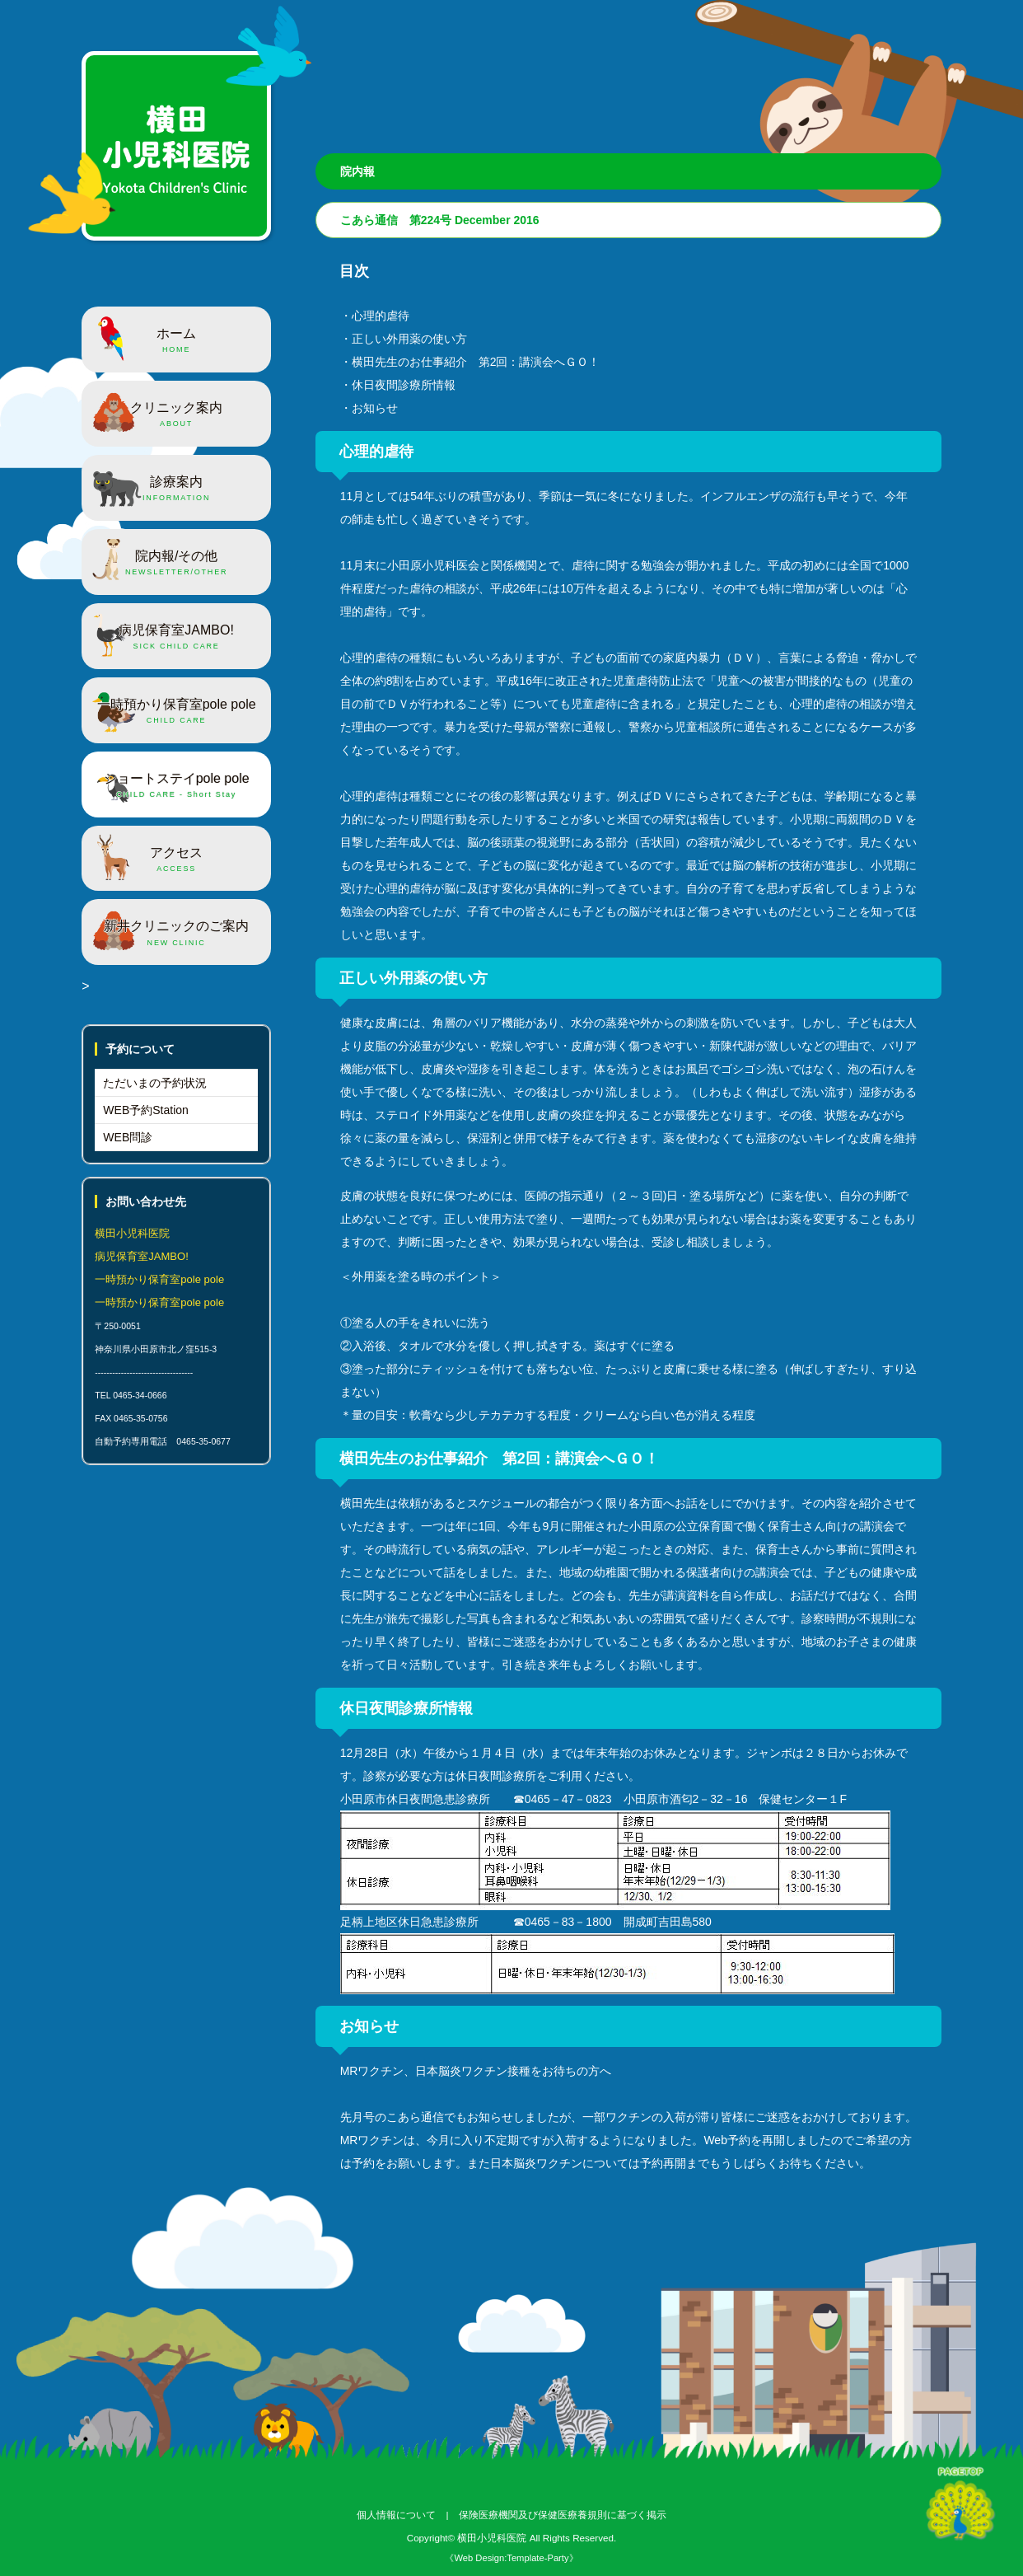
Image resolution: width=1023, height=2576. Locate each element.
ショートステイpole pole (176, 786)
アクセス (176, 860)
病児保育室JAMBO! (176, 638)
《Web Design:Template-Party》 (511, 2558)
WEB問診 (127, 1137)
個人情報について (396, 2514)
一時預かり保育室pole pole (176, 712)
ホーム (176, 341)
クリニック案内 (176, 415)
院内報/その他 (176, 563)
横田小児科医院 (491, 2537)
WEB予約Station (145, 1110)
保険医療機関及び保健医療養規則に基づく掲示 (562, 2514)
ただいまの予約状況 (155, 1082)
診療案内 (176, 489)
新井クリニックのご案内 (176, 933)
